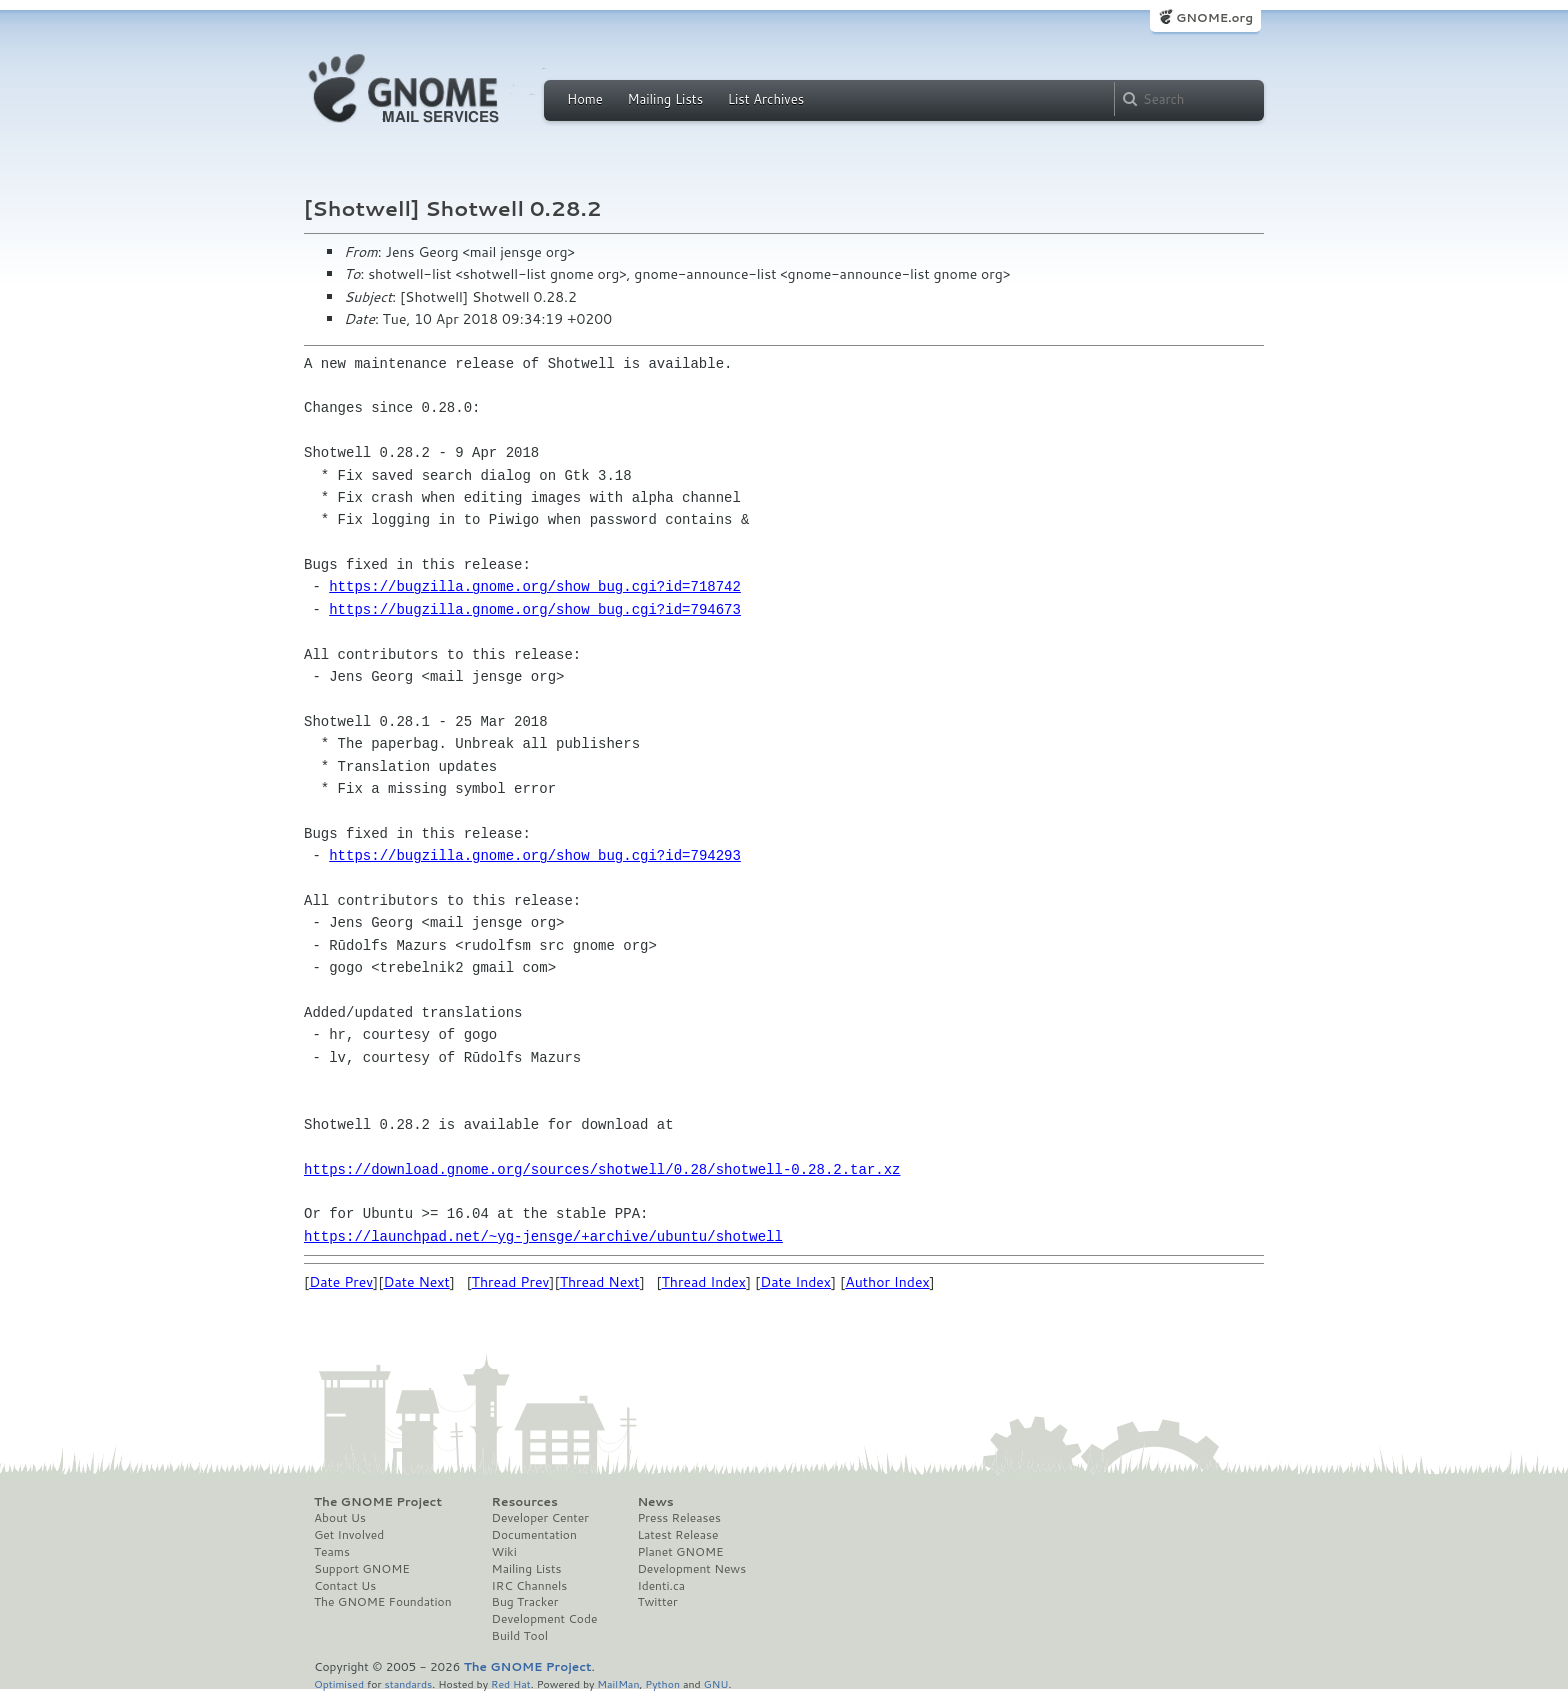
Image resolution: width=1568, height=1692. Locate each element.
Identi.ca (661, 1586)
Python (662, 1683)
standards (408, 1683)
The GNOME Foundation (383, 1602)
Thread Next (600, 1282)
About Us (340, 1518)
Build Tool (520, 1636)
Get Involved (349, 1535)
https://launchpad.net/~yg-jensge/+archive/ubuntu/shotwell (543, 1236)
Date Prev (341, 1282)
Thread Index (704, 1282)
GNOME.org (1214, 17)
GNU (716, 1683)
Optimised (339, 1683)
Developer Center (540, 1518)
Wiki (504, 1552)
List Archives (766, 99)
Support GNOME (362, 1569)
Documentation (534, 1535)
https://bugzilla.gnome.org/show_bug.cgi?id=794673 (535, 609)
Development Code (545, 1619)
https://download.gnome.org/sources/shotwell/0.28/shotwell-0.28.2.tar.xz (602, 1169)
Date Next (416, 1282)
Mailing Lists (665, 99)
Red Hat (511, 1683)
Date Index (795, 1282)
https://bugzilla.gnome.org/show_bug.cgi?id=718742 (535, 586)
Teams (332, 1552)
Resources (525, 1502)
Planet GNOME (680, 1552)
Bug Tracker (525, 1602)
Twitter (657, 1602)
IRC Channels (530, 1586)
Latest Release (677, 1535)
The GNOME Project (378, 1502)
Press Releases (678, 1518)
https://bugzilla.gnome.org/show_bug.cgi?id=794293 (535, 855)
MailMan (618, 1683)
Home (585, 99)
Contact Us (345, 1586)
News (655, 1502)
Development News (691, 1569)
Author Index (887, 1282)
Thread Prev (511, 1282)
